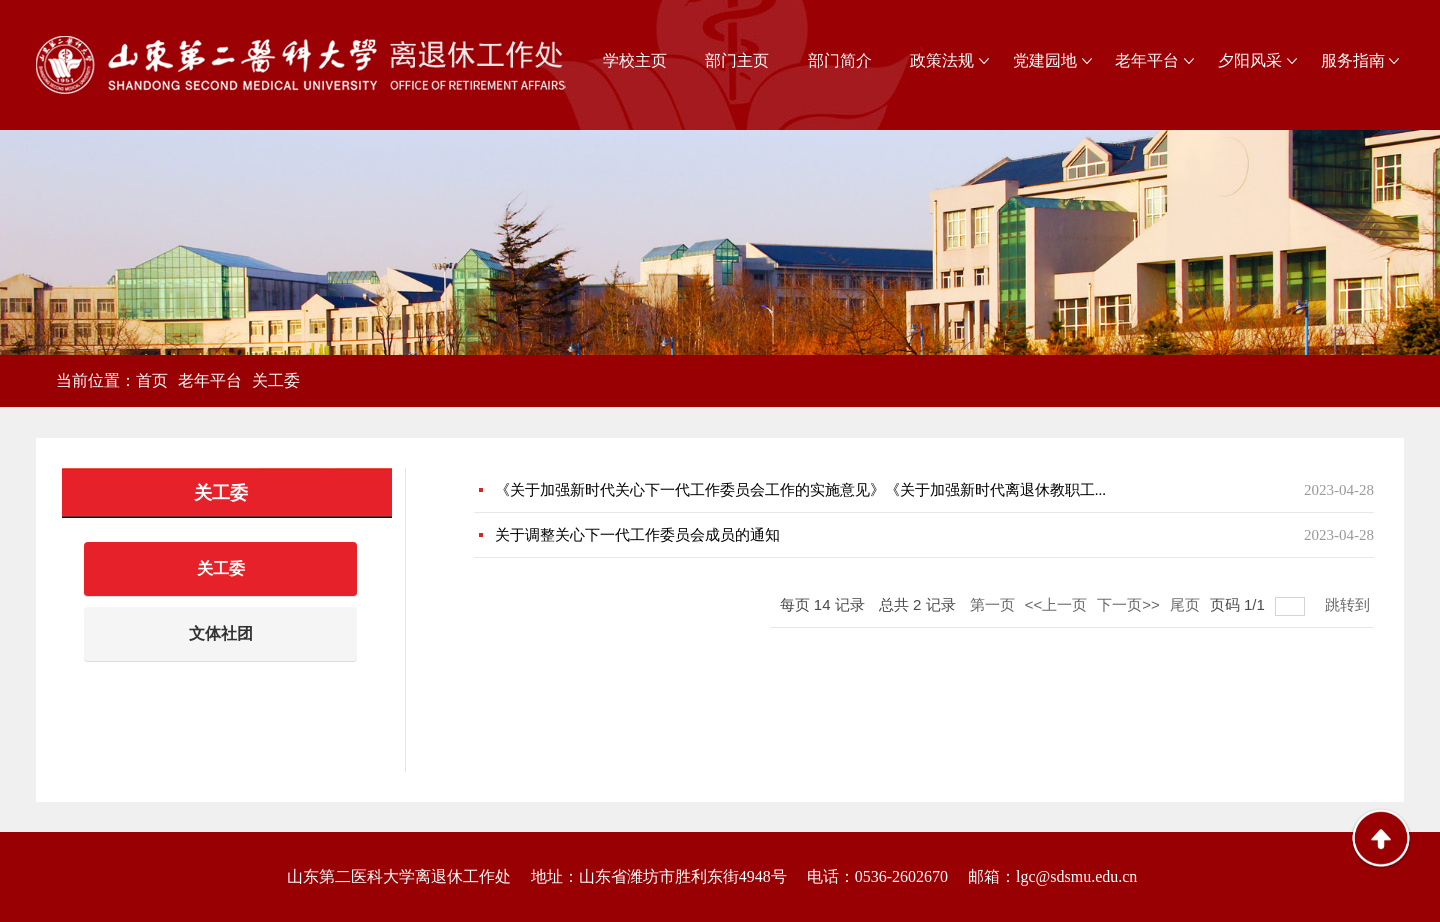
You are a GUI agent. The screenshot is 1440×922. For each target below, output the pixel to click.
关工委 (276, 380)
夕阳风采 (1250, 60)
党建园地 (1045, 60)
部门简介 (840, 60)
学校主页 (635, 60)
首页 (152, 380)
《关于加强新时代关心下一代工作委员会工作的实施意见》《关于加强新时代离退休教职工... (800, 490)
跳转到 (1349, 604)
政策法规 (942, 60)
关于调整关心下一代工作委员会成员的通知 (637, 535)
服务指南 (1353, 60)
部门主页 (737, 60)
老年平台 (1147, 60)
